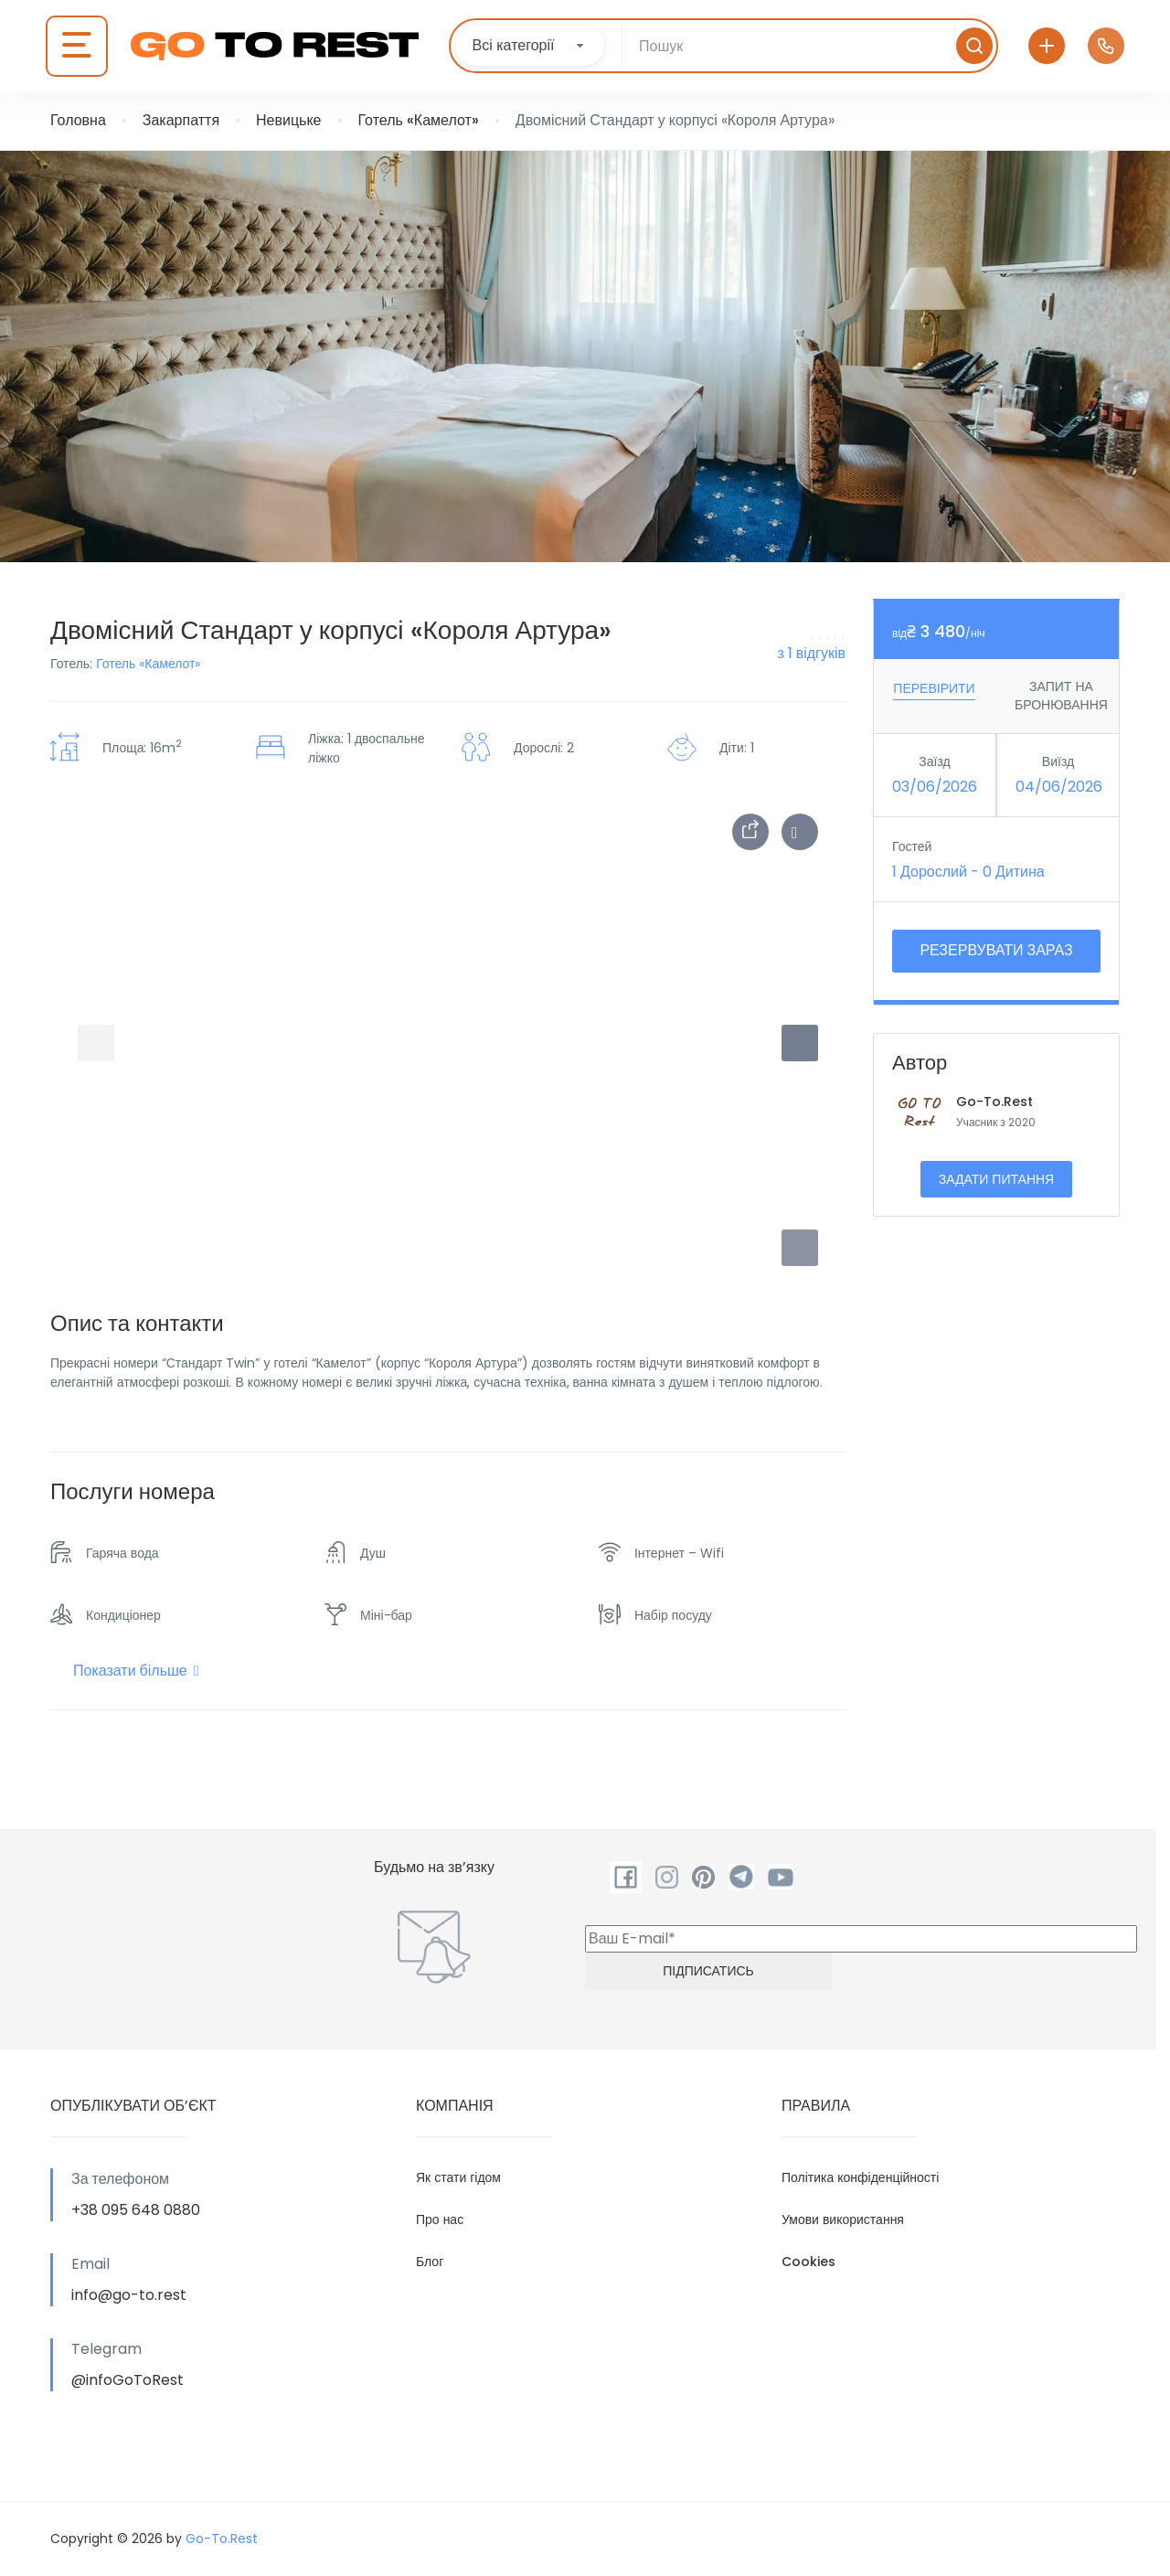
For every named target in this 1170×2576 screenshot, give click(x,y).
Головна (78, 120)
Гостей (911, 846)
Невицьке (288, 120)
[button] (800, 1247)
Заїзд (934, 761)
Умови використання (843, 2219)
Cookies (808, 2261)
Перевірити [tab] (933, 688)
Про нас (439, 2219)
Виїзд (1058, 761)
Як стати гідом (458, 2177)
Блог (429, 2261)
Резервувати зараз (996, 950)
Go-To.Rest (994, 1101)
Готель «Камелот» (418, 120)
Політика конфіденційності (860, 2177)
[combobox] (530, 46)
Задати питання (996, 1179)
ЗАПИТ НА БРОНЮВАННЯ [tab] (1061, 695)
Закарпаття (181, 120)
